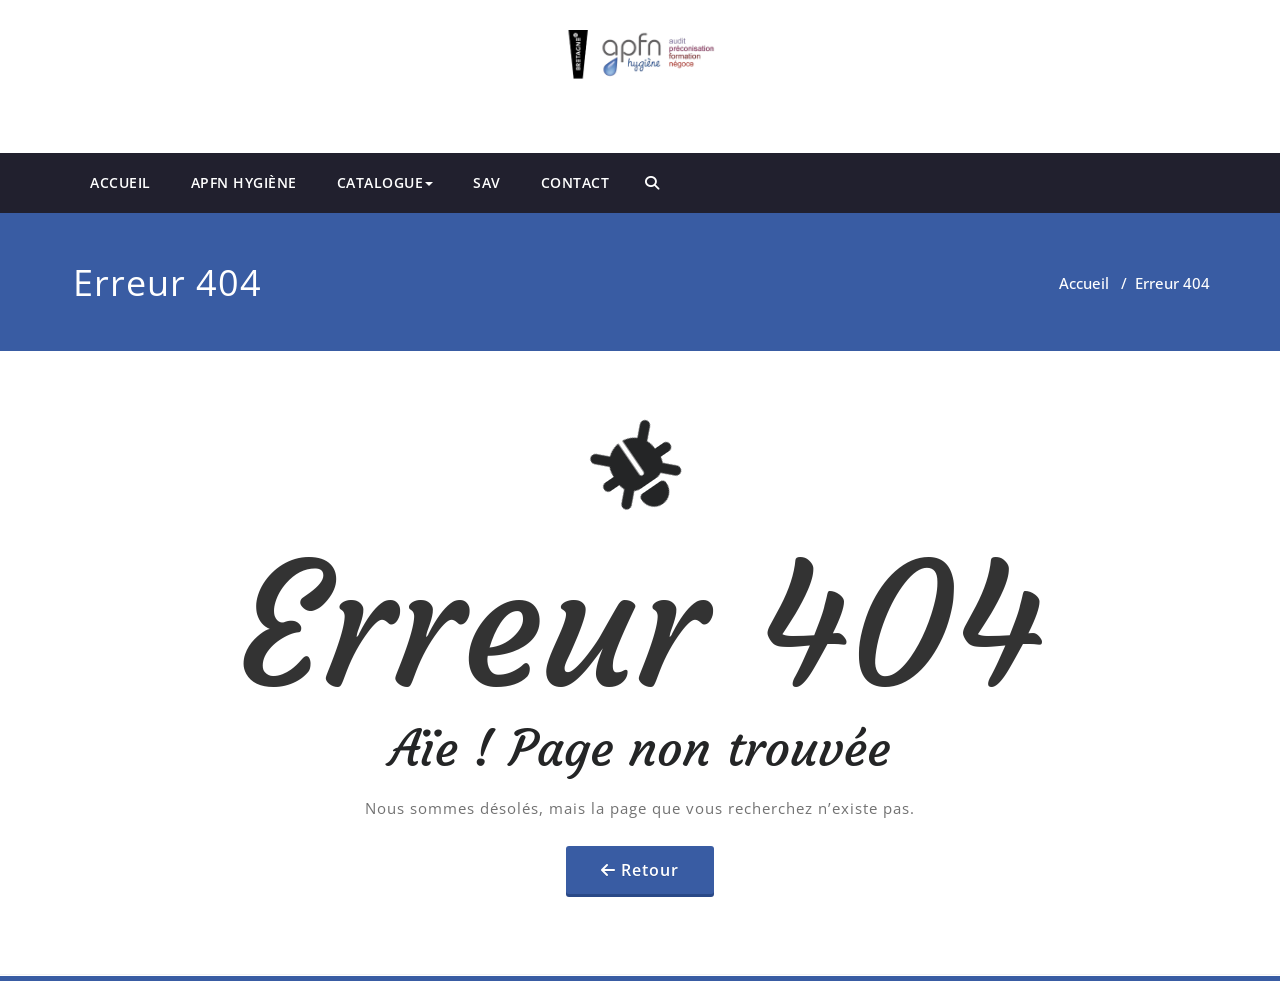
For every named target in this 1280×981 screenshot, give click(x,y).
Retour (650, 870)
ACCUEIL (120, 182)
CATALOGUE (385, 182)
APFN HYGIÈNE (244, 182)
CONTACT (575, 182)
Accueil (1084, 283)
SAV (487, 182)
